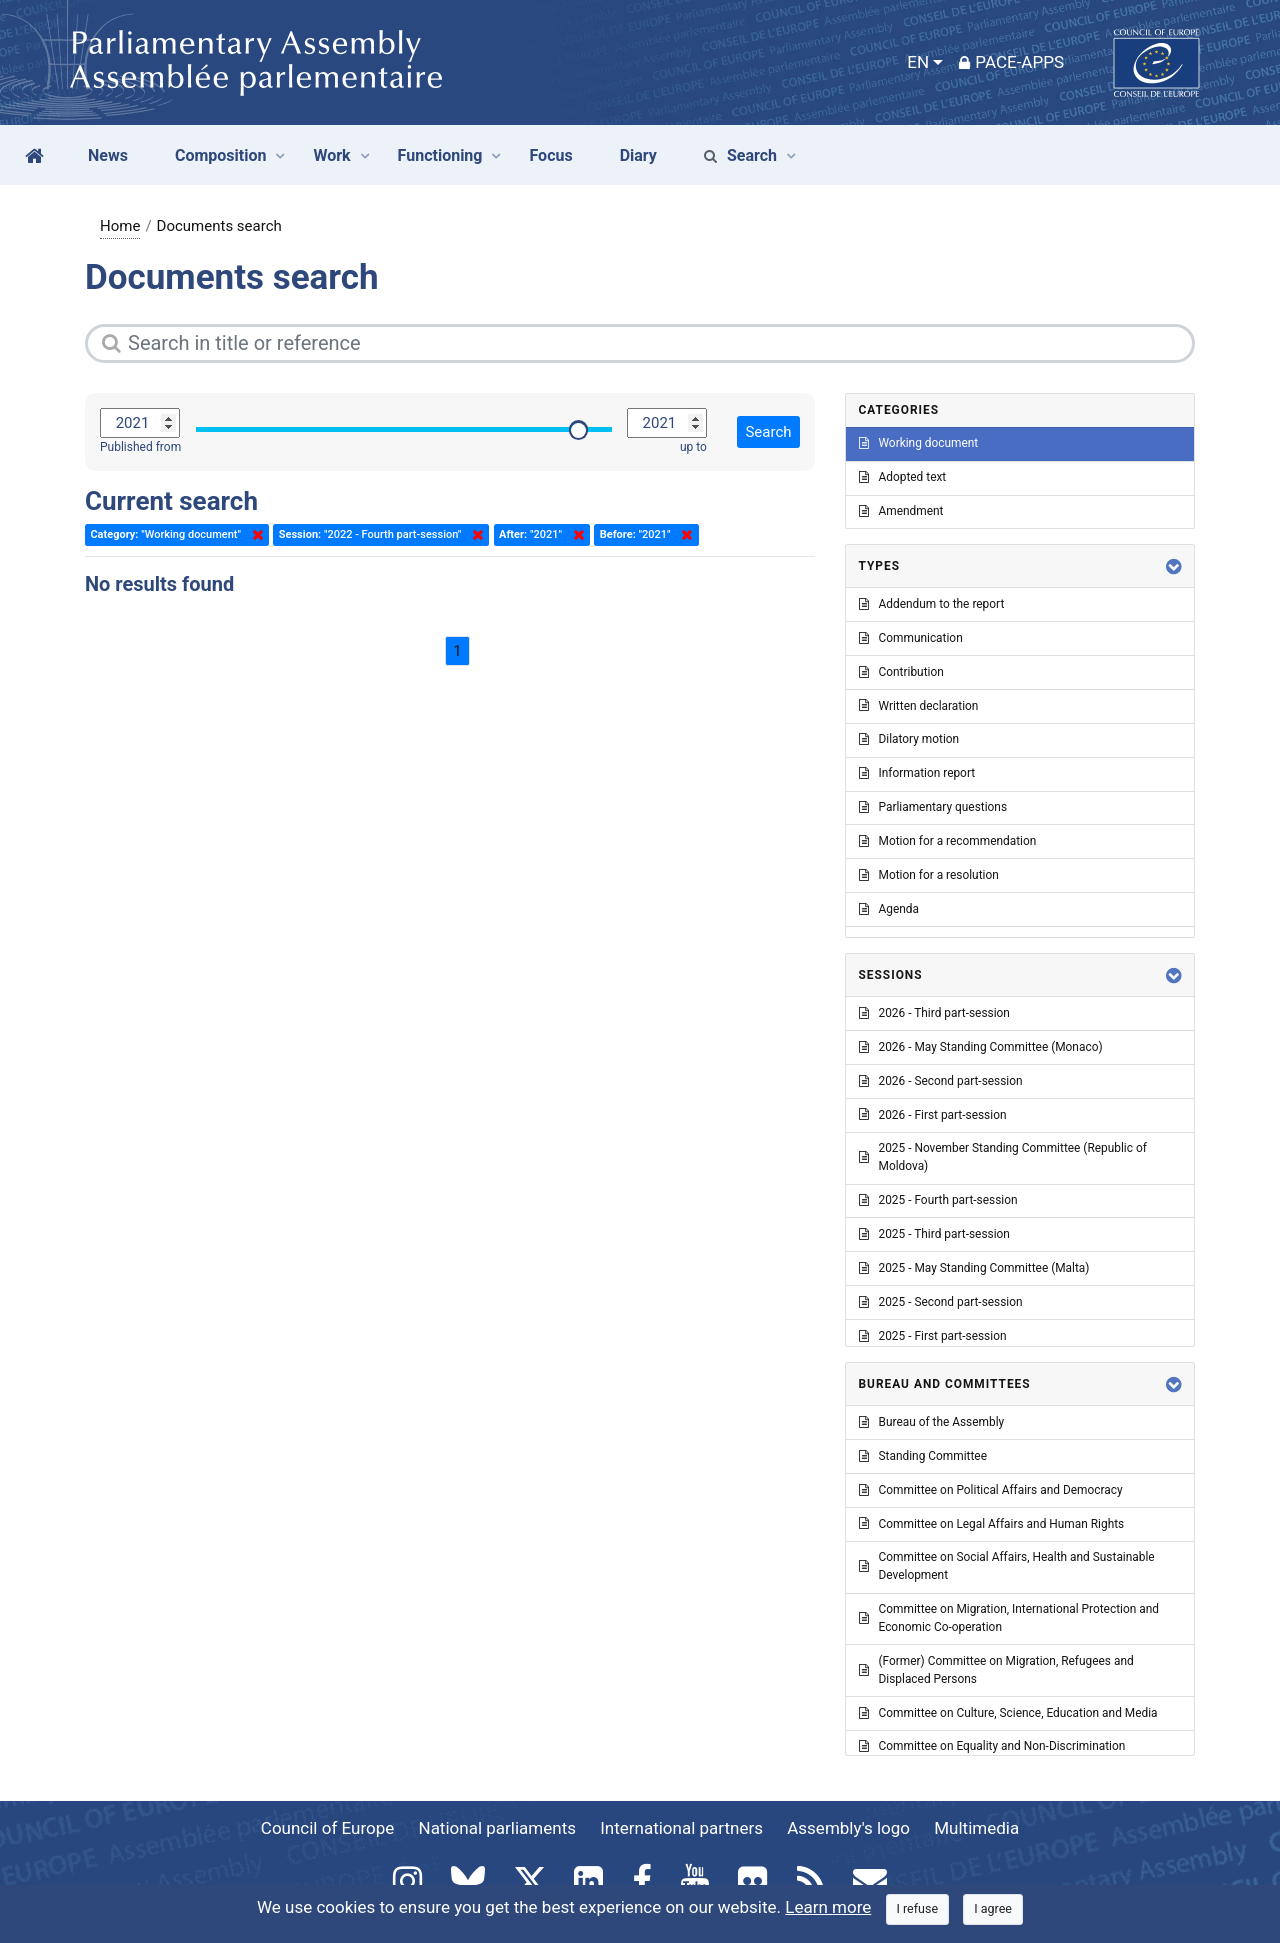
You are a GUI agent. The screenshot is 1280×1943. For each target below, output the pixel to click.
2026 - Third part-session (934, 1013)
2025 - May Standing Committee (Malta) (974, 1268)
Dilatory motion (909, 739)
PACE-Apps (1011, 62)
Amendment (901, 511)
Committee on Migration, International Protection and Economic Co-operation (1009, 1618)
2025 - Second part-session (941, 1302)
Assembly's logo (848, 1828)
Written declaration (919, 706)
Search (740, 155)
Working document (919, 443)
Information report (917, 773)
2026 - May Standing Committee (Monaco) (981, 1047)
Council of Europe (327, 1828)
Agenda (889, 909)
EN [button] (918, 62)
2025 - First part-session (933, 1336)
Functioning (440, 155)
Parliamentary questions (933, 807)
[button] (1174, 566)
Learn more (828, 1907)
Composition (221, 155)
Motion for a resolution (929, 875)
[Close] (918, 1909)
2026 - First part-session (933, 1115)
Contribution (901, 672)
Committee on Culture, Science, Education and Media (1008, 1713)
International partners (681, 1828)
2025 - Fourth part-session (938, 1200)
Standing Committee (923, 1456)
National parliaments (497, 1828)
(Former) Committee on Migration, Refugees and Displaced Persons (996, 1670)
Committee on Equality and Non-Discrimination (992, 1746)
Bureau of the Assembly (932, 1422)
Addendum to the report (932, 604)
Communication (911, 638)
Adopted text (903, 477)
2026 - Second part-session (941, 1081)
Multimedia (976, 1828)
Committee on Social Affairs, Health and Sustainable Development (1007, 1566)
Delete (254, 535)
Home (120, 226)
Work (331, 155)
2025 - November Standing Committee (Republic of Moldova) (1003, 1157)
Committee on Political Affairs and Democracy (991, 1490)
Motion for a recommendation (948, 841)
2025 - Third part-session (934, 1234)
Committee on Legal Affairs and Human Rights (992, 1524)
